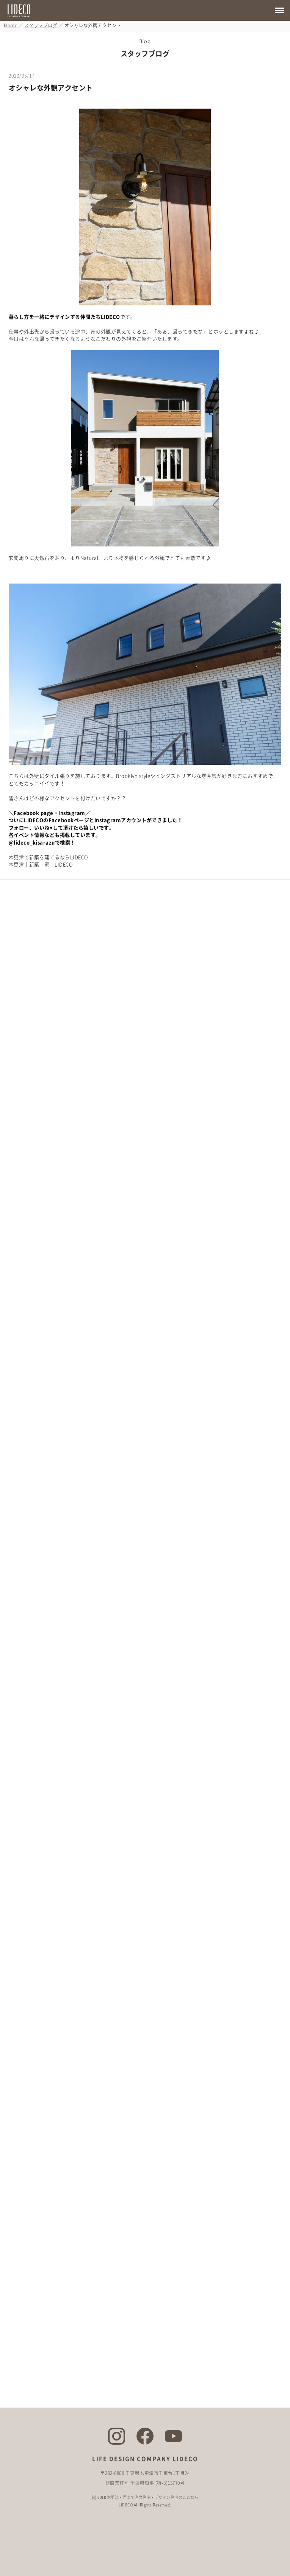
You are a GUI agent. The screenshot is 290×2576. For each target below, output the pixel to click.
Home (10, 25)
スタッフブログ (41, 25)
